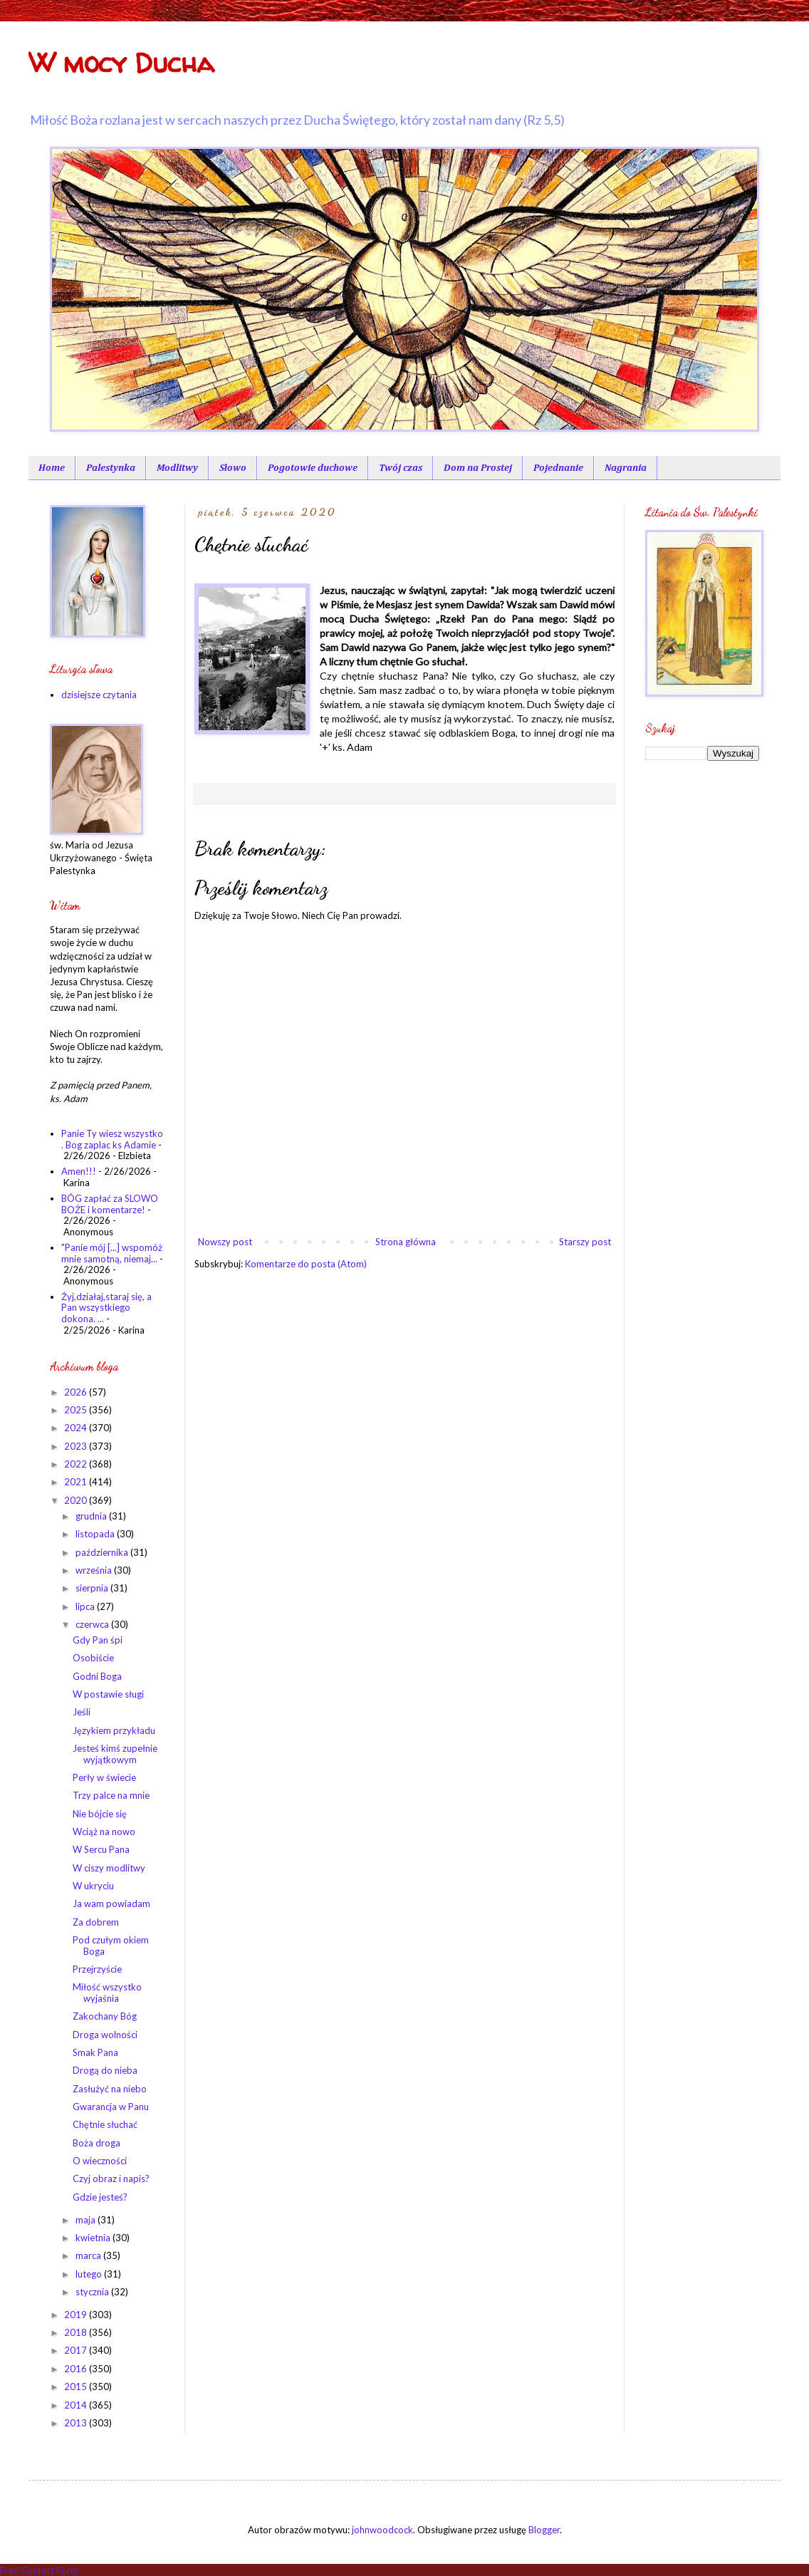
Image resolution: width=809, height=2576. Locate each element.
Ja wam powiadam (111, 1903)
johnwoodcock (382, 2529)
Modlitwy (177, 468)
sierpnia (92, 1588)
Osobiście (93, 1657)
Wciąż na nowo (104, 1831)
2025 (76, 1410)
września (94, 1570)
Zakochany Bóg (105, 2016)
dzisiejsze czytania (99, 694)
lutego (89, 2274)
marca (89, 2255)
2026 (76, 1392)
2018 (76, 2332)
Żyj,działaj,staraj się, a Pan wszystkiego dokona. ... (106, 1307)
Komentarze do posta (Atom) (306, 1263)
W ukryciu (93, 1885)
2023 (76, 1446)
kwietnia (94, 2237)
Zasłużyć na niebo (110, 2088)
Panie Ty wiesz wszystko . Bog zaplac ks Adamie (112, 1139)
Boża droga (96, 2143)
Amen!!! (78, 1171)
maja (86, 2220)
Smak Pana (95, 2052)
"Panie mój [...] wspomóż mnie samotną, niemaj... (111, 1253)
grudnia (92, 1516)
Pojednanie (558, 468)
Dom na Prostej (478, 468)
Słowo (232, 468)
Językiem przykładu (114, 1730)
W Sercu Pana (101, 1849)
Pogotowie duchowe (312, 468)
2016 (76, 2368)
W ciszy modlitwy (109, 1868)
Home (51, 468)
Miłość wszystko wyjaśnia (107, 1992)
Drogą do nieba (105, 2070)
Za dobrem (96, 1922)
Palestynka (110, 468)
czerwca (93, 1624)
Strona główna (405, 1241)
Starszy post (585, 1241)
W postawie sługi (108, 1694)
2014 (76, 2405)
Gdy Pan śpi (97, 1640)
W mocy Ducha (121, 62)
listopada (96, 1533)
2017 (76, 2350)
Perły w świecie (104, 1777)
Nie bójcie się (100, 1813)
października (102, 1552)
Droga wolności (105, 2034)
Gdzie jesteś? (100, 2197)
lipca (86, 1606)
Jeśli (81, 1712)
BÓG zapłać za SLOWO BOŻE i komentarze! (109, 1204)
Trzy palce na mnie (111, 1795)
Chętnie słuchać (105, 2124)
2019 (76, 2314)
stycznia (93, 2291)
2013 (76, 2423)
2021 (76, 1481)
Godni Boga (97, 1676)
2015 (76, 2386)
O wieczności (100, 2160)
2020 (76, 1500)
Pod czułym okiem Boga (111, 1945)
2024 (76, 1427)
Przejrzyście (97, 1969)
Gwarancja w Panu (111, 2106)
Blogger (544, 2529)
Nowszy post (225, 1241)
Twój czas (400, 468)
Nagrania (626, 468)
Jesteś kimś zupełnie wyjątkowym (115, 1754)
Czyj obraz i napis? (111, 2178)
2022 (76, 1464)
